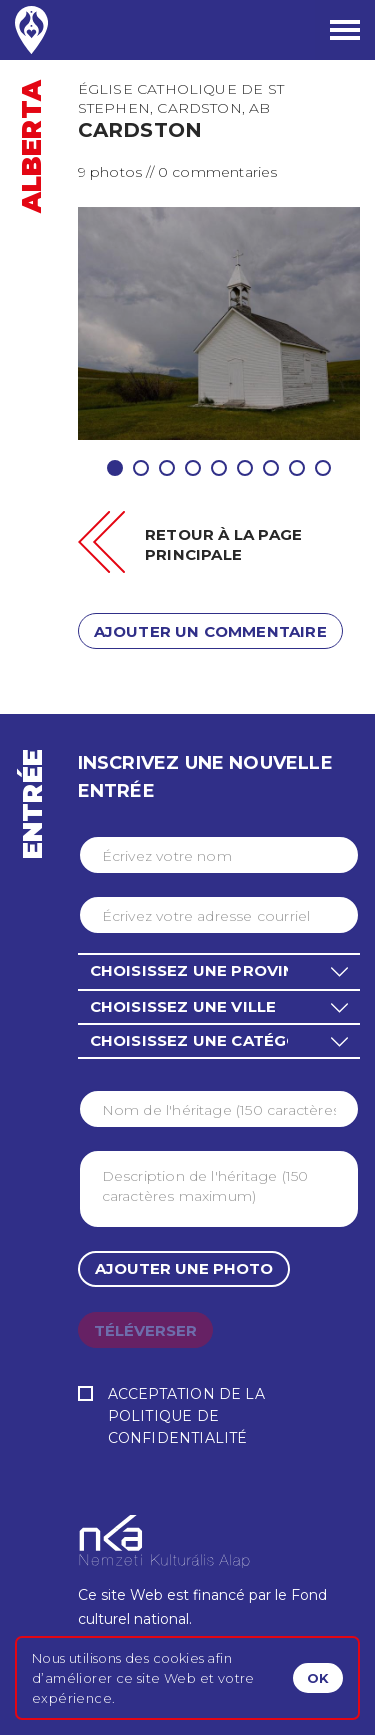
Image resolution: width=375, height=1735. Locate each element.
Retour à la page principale (223, 544)
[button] (219, 971)
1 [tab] (115, 468)
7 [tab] (271, 468)
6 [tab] (245, 468)
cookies (178, 1658)
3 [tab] (167, 468)
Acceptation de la (219, 1417)
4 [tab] (193, 468)
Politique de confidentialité (178, 1427)
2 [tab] (141, 468)
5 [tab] (219, 468)
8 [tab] (297, 468)
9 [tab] (323, 468)
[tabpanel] (219, 323)
